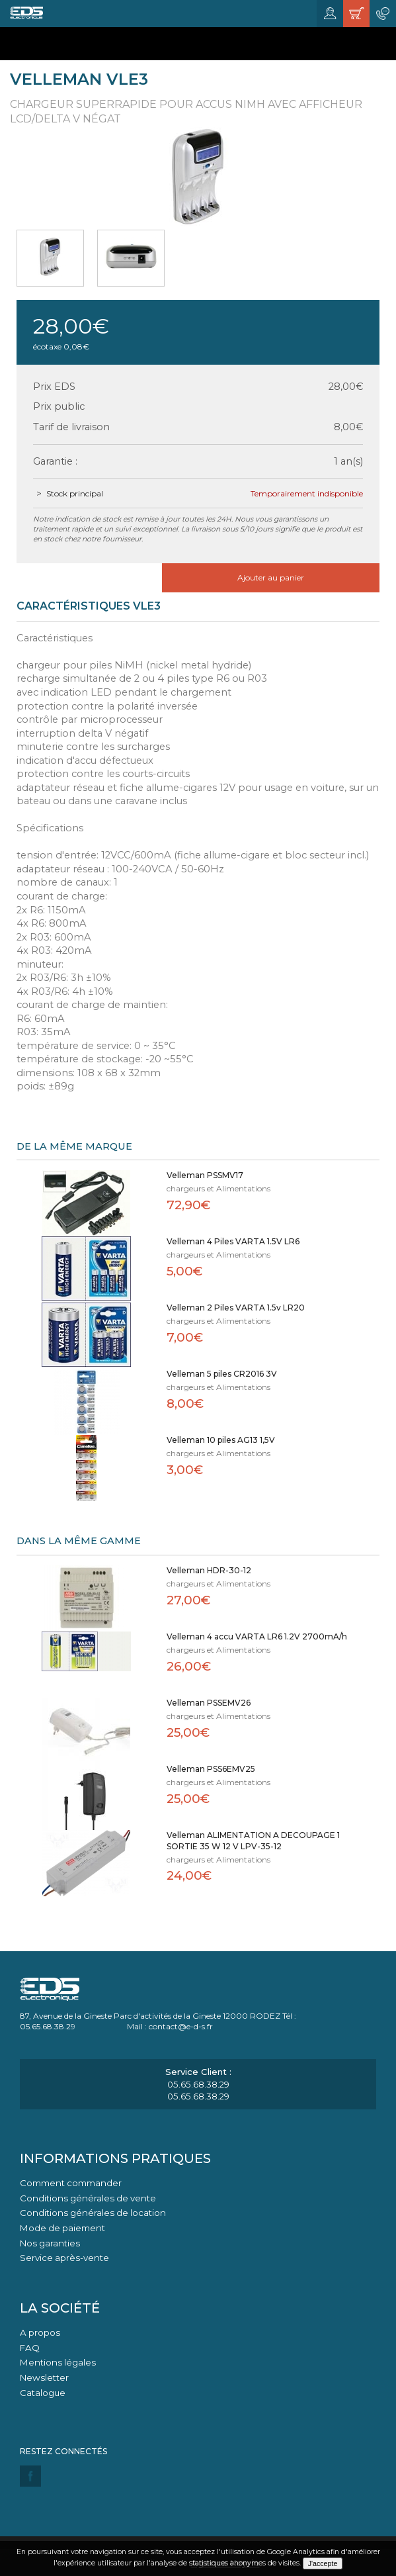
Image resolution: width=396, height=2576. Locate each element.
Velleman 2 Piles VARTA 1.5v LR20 (236, 1307)
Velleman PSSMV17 (205, 1175)
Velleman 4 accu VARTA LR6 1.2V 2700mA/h (257, 1636)
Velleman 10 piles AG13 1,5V (221, 1440)
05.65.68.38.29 (198, 2084)
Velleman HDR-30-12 (209, 1570)
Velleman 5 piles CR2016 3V (222, 1374)
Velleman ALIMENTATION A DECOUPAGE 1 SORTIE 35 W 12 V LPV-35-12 (253, 1840)
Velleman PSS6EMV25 (211, 1769)
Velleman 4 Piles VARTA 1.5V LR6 (233, 1241)
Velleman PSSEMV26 (209, 1703)
